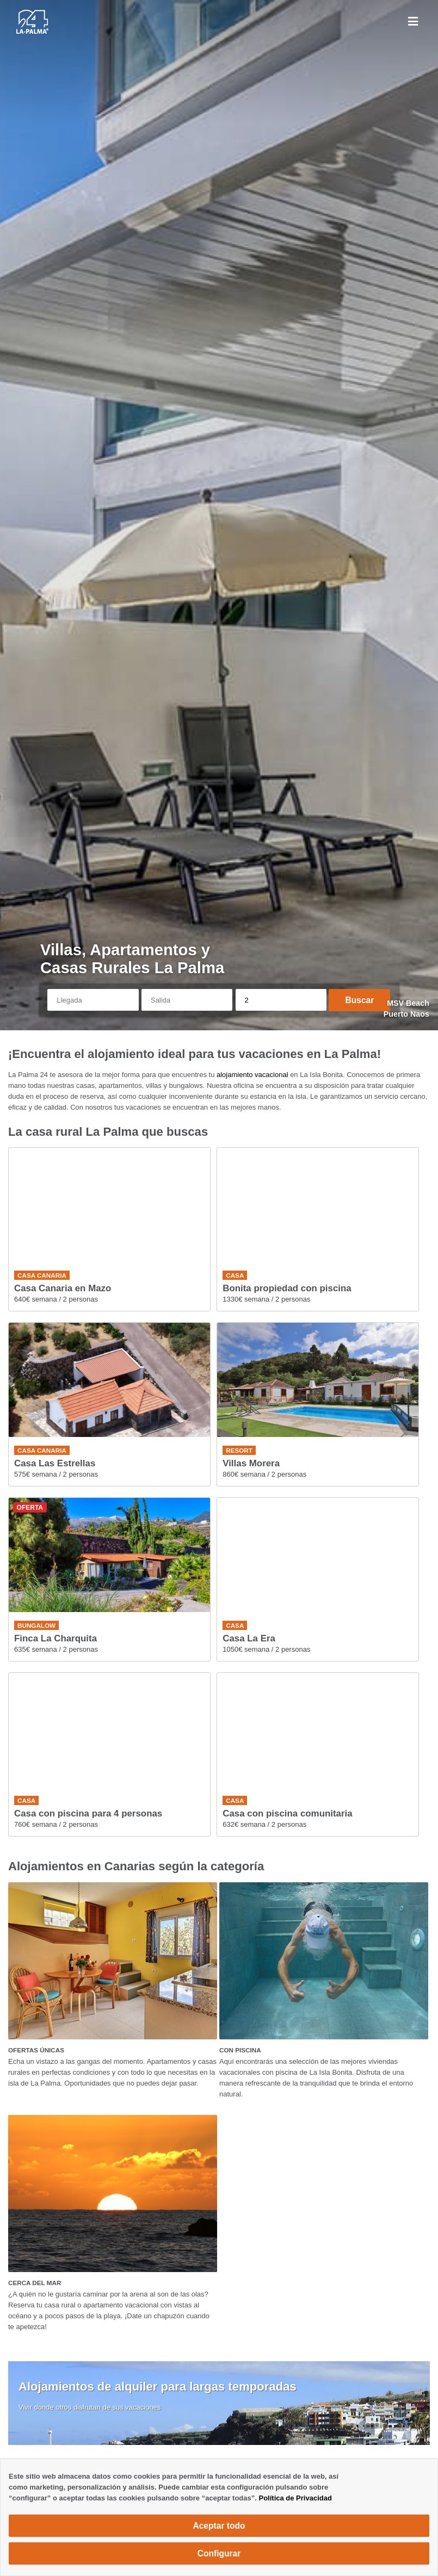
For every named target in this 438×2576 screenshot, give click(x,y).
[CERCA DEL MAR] (112, 2193)
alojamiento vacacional (252, 1075)
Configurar (219, 2553)
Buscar (359, 1000)
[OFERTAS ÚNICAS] (112, 1960)
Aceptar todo (219, 2525)
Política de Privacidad (294, 2498)
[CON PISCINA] (323, 1960)
